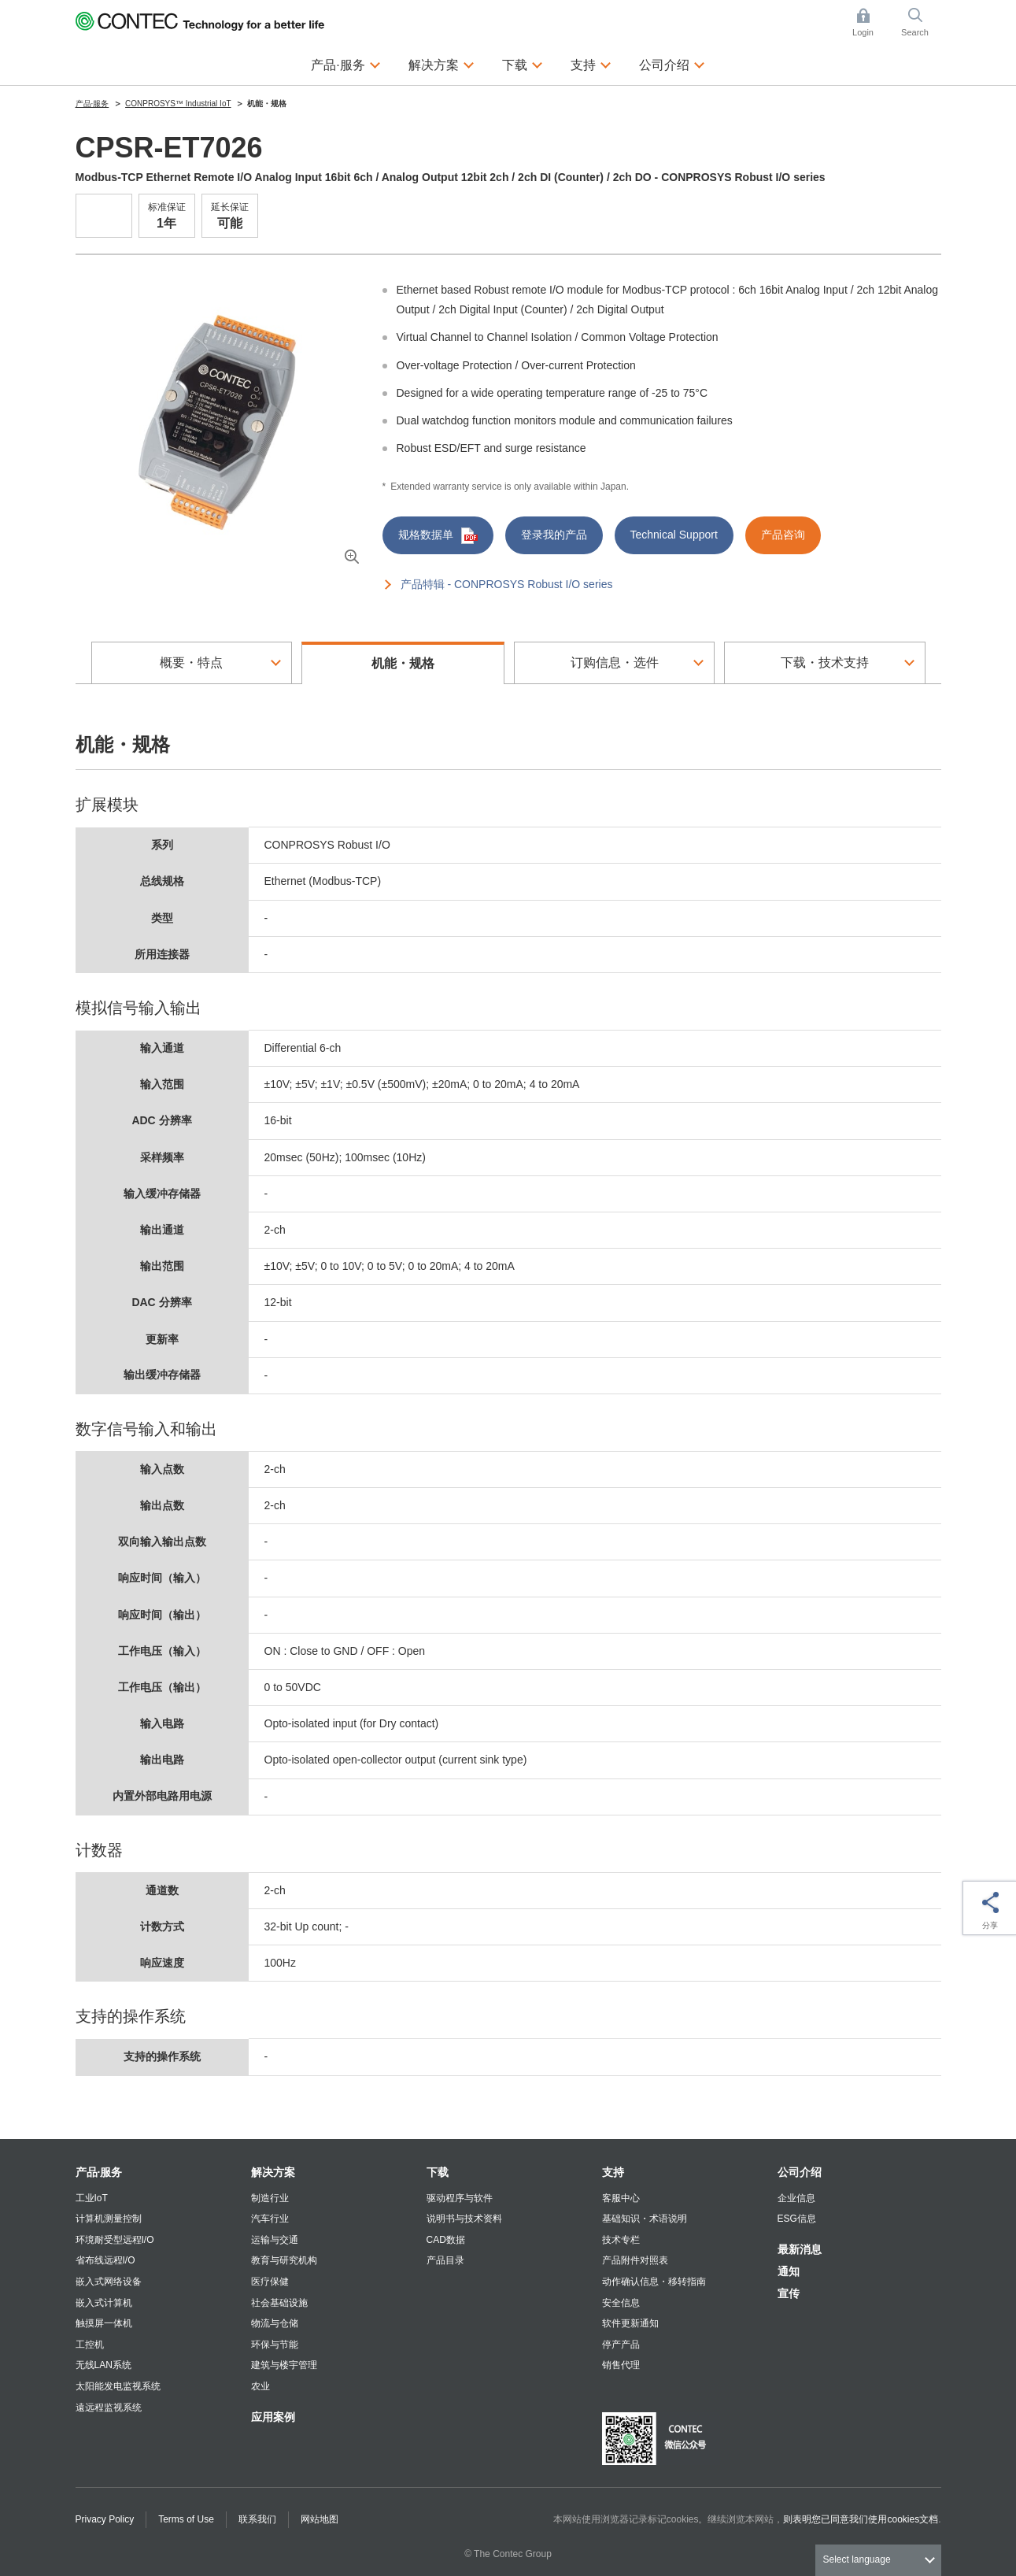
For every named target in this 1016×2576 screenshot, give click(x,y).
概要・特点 (191, 662)
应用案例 (273, 2417)
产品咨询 (783, 534)
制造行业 (270, 2198)
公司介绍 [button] (672, 63)
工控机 (90, 2344)
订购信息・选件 (615, 662)
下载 (438, 2172)
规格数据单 (438, 535)
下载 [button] (522, 63)
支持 (613, 2172)
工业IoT (92, 2198)
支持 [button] (591, 63)
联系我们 (257, 2519)
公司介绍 (800, 2172)
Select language (857, 2559)
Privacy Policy (105, 2519)
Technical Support (674, 534)
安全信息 (621, 2302)
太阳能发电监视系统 (118, 2386)
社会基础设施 (279, 2302)
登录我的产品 (554, 534)
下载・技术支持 (825, 662)
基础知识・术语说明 (644, 2218)
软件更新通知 (630, 2323)
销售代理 (621, 2365)
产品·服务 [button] (345, 63)
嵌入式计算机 (104, 2302)
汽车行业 (270, 2218)
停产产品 (621, 2344)
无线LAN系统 (103, 2365)
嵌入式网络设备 (109, 2281)
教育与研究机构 (284, 2260)
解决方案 (273, 2172)
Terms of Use (186, 2519)
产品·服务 (99, 2172)
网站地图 (319, 2519)
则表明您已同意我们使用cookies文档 (860, 2519)
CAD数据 (446, 2239)
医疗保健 (270, 2281)
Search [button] (920, 22)
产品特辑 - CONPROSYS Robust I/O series (507, 584)
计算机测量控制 (109, 2218)
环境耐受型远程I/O (115, 2239)
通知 (789, 2271)
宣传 (789, 2293)
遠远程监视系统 (109, 2407)
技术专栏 (621, 2239)
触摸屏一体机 (104, 2323)
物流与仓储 (274, 2323)
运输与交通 (274, 2239)
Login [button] (870, 22)
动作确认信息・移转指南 (654, 2281)
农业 (260, 2386)
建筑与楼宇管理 (284, 2365)
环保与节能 (274, 2344)
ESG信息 (797, 2218)
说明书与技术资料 (464, 2218)
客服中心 (621, 2198)
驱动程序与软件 (460, 2198)
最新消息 (800, 2249)
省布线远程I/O (105, 2260)
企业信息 (796, 2198)
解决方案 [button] (441, 63)
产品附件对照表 (635, 2260)
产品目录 (445, 2260)
